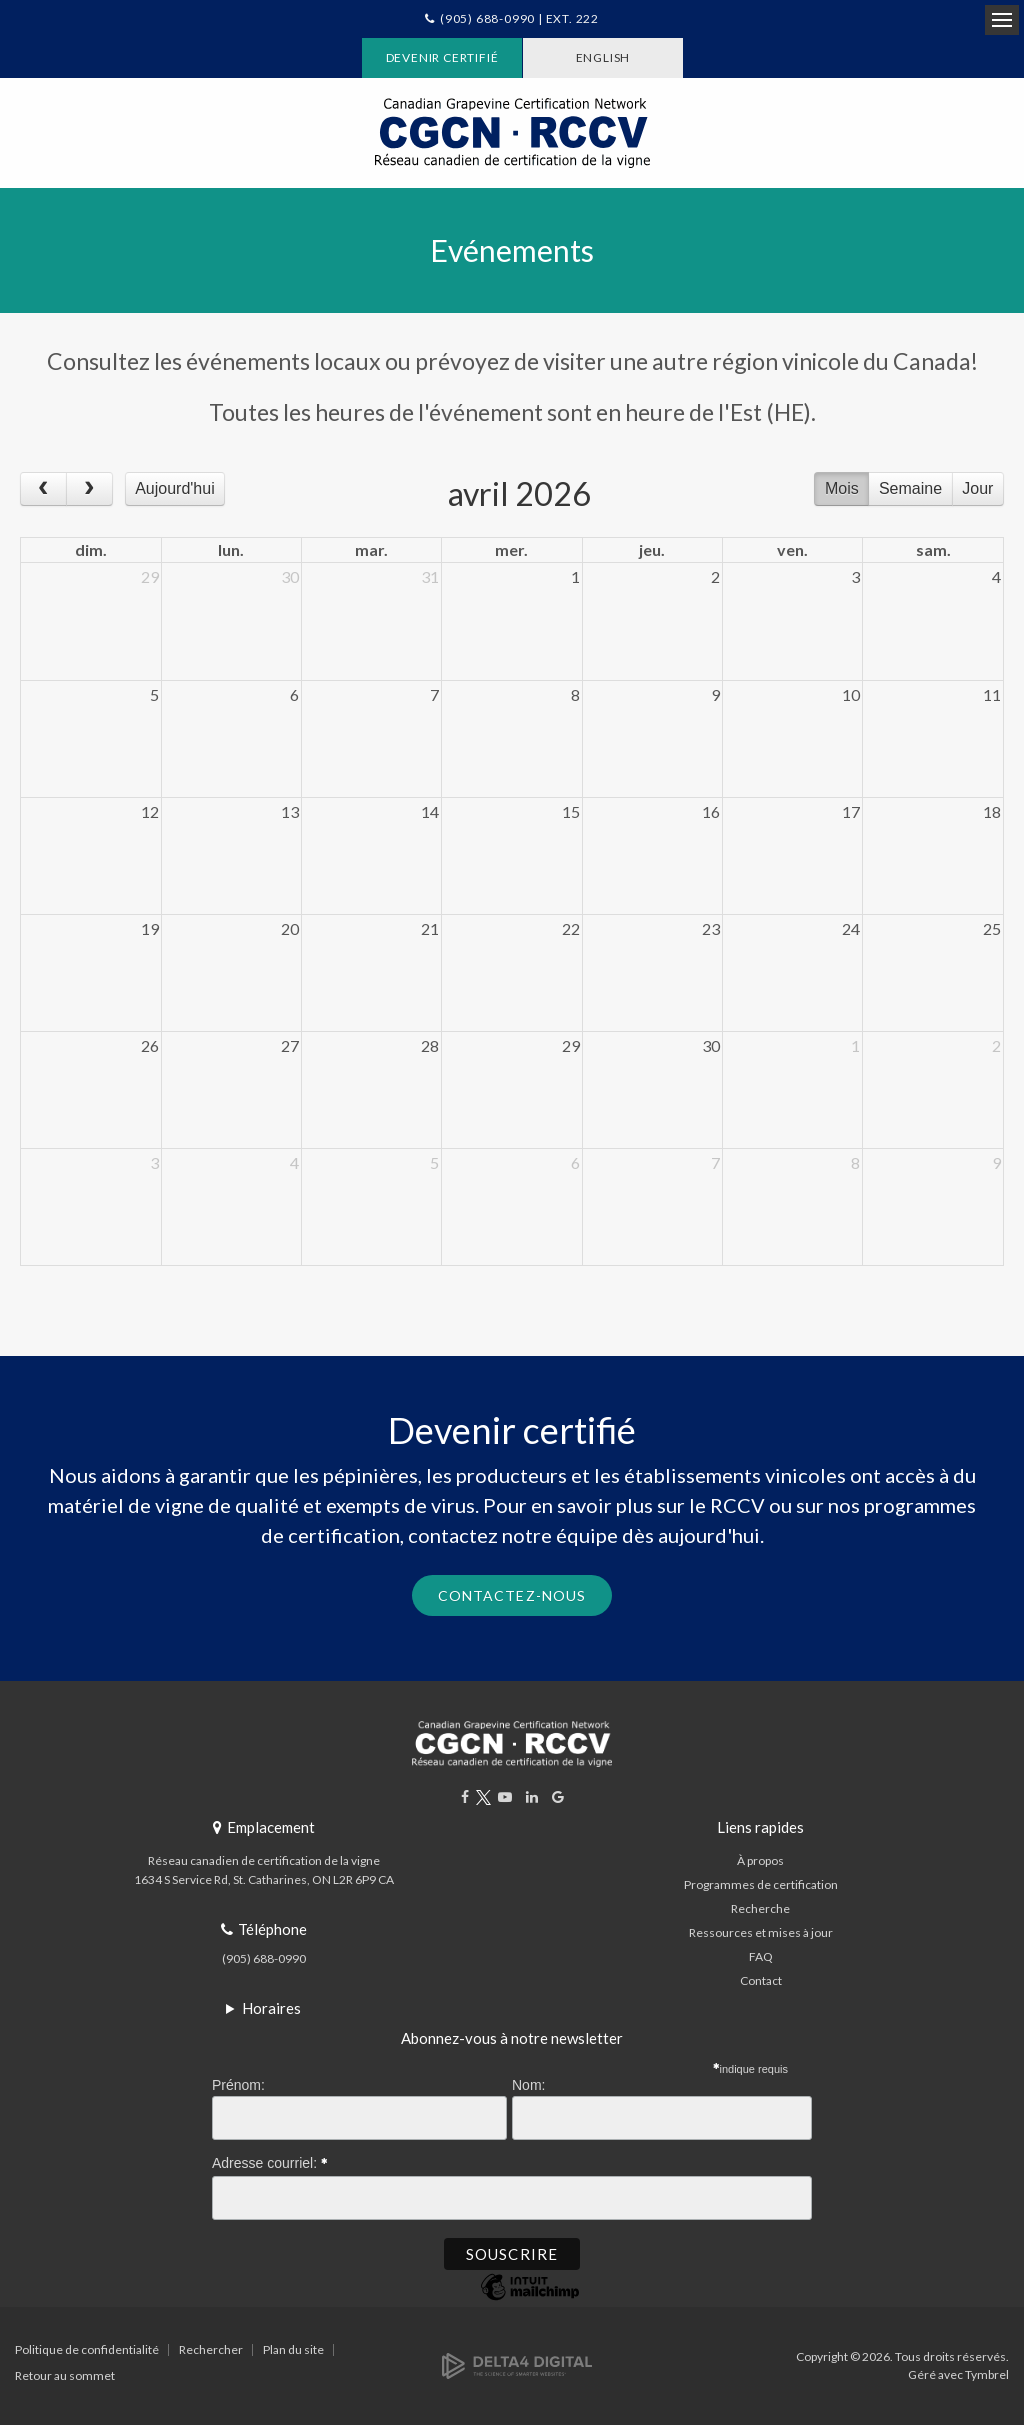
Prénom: (238, 2085)
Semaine (910, 488)
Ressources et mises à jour (761, 1932)
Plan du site (293, 2349)
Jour (977, 488)
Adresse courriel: (270, 2160)
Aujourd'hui (175, 488)
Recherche (760, 1908)
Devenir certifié (442, 57)
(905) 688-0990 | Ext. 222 (519, 18)
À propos (760, 1860)
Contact (761, 1980)
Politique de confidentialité (87, 2349)
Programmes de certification (761, 1884)
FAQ (761, 1956)
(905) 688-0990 (264, 1958)
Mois (842, 488)
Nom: (528, 2085)
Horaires (271, 2008)
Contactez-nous (512, 1595)
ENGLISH (603, 57)
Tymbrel (987, 2374)
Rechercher (211, 2349)
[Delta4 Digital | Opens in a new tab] (517, 2364)
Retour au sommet (65, 2375)
